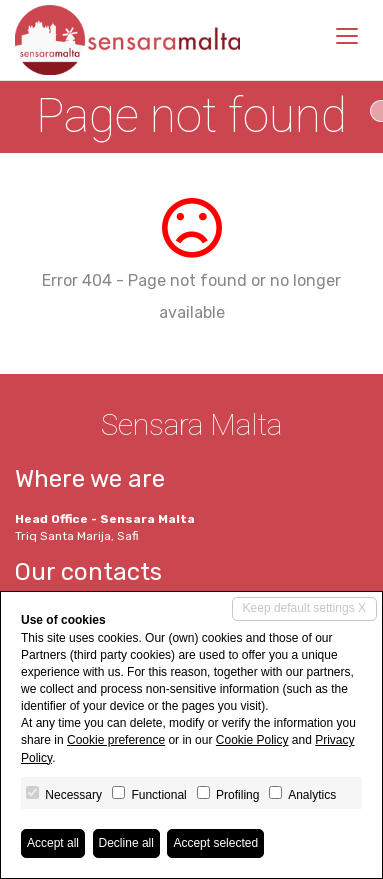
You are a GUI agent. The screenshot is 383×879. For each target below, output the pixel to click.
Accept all (53, 843)
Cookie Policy (252, 740)
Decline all (126, 843)
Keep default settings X (304, 608)
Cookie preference (116, 740)
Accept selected (215, 843)
